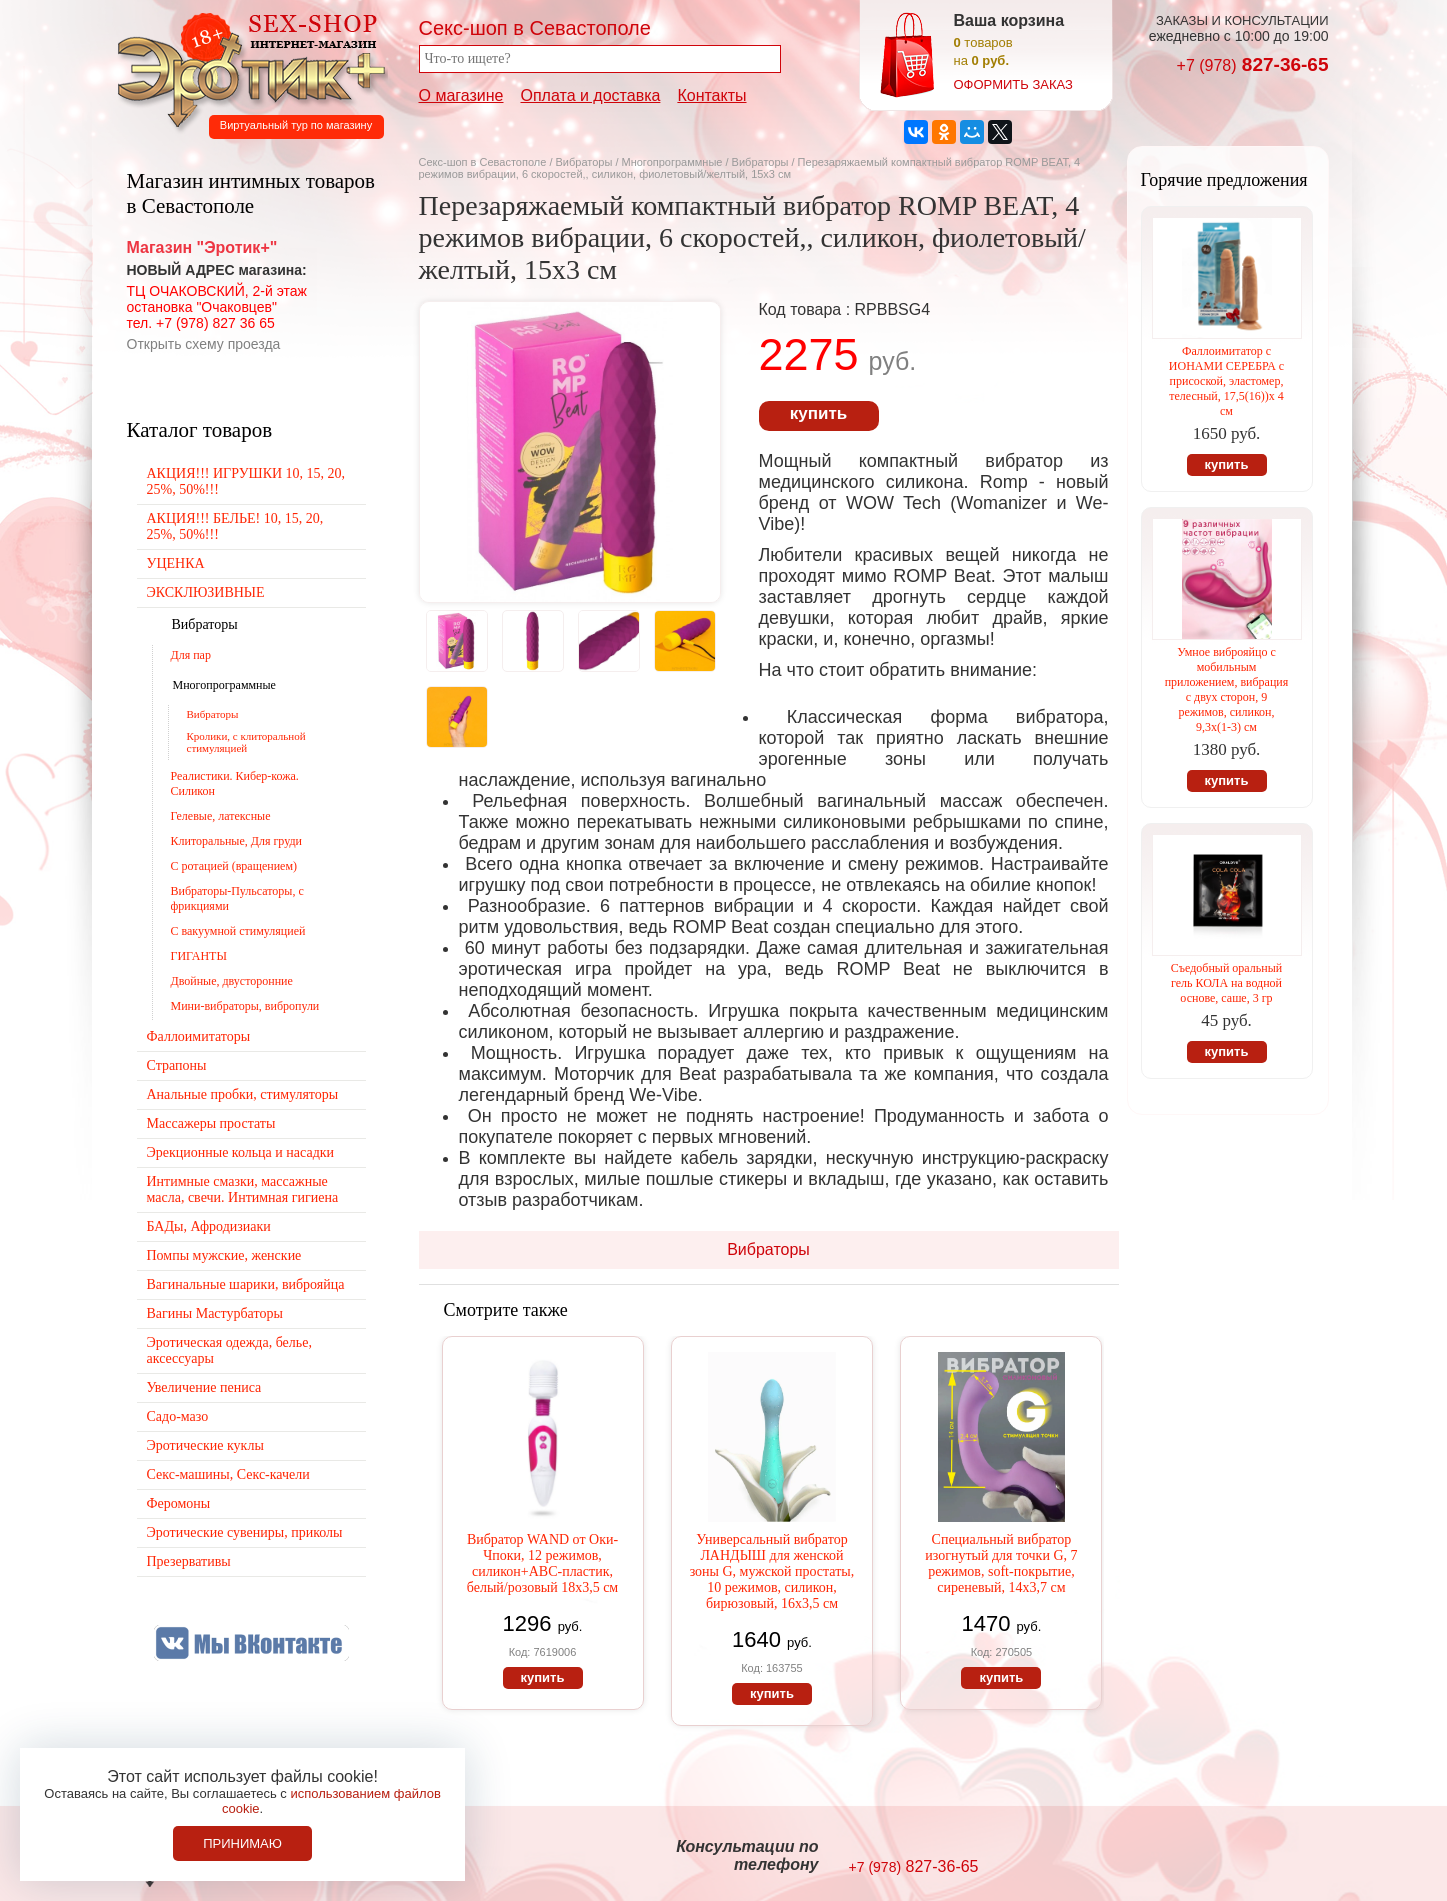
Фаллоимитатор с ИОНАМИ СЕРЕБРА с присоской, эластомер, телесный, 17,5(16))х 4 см (1226, 381)
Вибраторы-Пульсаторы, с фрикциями (237, 898)
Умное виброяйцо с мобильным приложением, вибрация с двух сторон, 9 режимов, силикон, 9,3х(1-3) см (1227, 689)
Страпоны (177, 1065)
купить (818, 413)
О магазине (461, 95)
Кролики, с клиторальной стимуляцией (246, 742)
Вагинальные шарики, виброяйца (246, 1284)
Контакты (711, 95)
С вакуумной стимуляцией (238, 931)
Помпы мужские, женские (224, 1255)
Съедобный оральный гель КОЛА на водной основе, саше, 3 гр (1226, 983)
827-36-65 (1253, 64)
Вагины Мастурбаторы (215, 1313)
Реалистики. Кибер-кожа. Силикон (235, 783)
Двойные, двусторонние (232, 981)
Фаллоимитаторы (199, 1036)
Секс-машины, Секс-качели (228, 1474)
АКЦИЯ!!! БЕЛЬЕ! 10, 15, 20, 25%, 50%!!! (235, 526)
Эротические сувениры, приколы (245, 1532)
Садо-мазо (178, 1416)
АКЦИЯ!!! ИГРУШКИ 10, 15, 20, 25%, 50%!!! (246, 481)
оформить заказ (1013, 84)
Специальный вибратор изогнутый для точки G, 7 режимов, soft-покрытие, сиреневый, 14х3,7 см (1001, 1563)
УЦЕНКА (176, 563)
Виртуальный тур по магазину (296, 125)
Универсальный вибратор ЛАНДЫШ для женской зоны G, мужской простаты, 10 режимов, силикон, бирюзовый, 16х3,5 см (772, 1571)
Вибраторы (584, 162)
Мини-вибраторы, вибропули (245, 1006)
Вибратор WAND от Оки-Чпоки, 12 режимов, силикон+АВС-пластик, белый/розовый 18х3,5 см (542, 1563)
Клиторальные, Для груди (236, 841)
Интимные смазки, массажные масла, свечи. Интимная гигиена (243, 1189)
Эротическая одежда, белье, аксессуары (229, 1350)
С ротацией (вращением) (234, 866)
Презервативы (189, 1561)
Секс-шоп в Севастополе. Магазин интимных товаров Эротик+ (246, 68)
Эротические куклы (205, 1445)
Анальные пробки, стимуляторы (243, 1094)
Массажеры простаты (211, 1123)
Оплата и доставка (591, 95)
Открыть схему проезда (204, 344)
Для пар (191, 655)
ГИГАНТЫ (199, 956)
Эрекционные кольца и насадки (241, 1152)
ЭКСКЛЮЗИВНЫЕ (206, 592)
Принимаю (242, 1843)
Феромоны (179, 1503)
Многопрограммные (672, 162)
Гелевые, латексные (221, 816)
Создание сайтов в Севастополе (1247, 1857)
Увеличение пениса (204, 1387)
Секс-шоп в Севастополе (483, 162)
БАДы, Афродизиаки (209, 1226)
